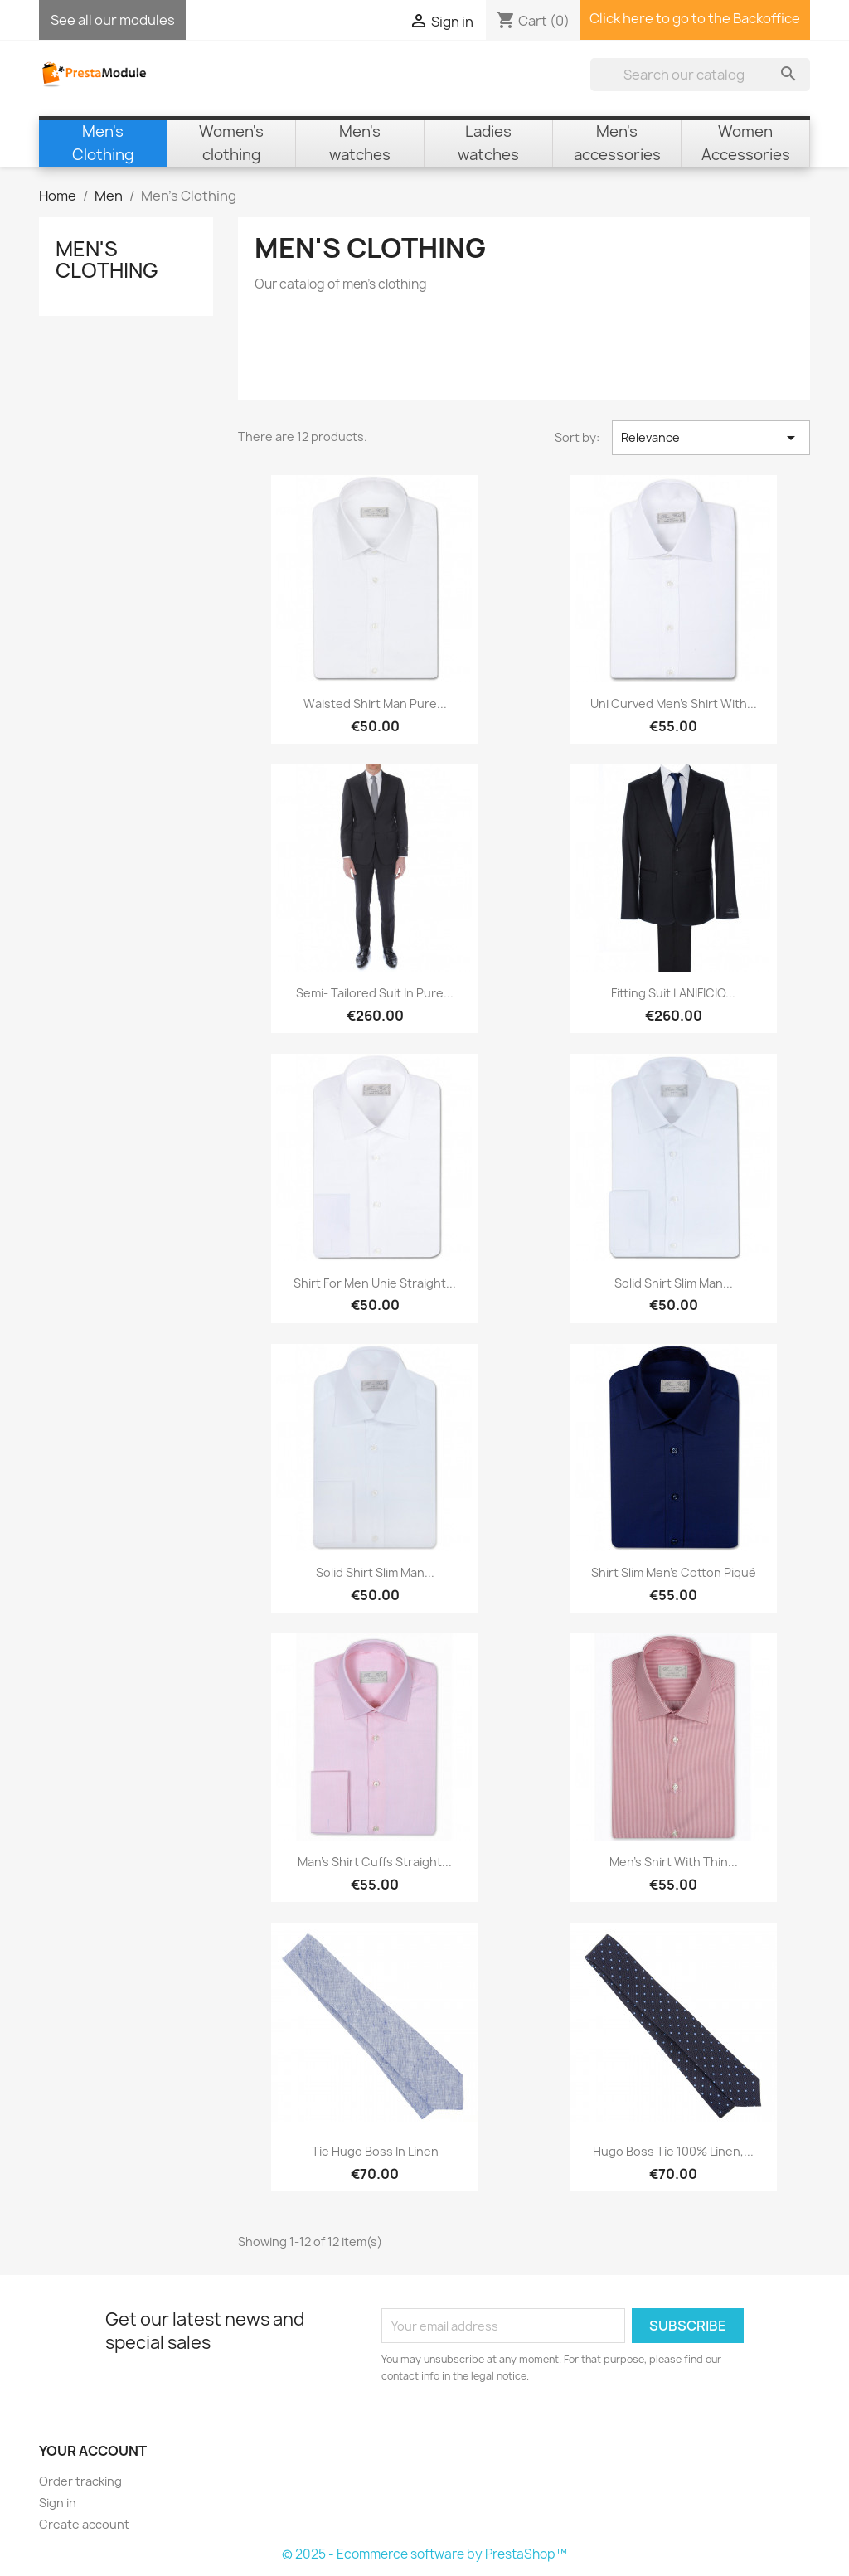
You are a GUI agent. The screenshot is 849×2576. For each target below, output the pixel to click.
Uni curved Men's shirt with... (673, 703)
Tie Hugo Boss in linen (375, 2151)
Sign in (57, 2503)
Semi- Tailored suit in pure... (375, 993)
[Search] (700, 74)
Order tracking (80, 2481)
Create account (84, 2524)
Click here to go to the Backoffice (694, 18)
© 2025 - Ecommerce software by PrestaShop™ (424, 2554)
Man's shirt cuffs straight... (375, 1862)
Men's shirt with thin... (673, 1862)
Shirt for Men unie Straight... (375, 1283)
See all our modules (113, 20)
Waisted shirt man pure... (375, 703)
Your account (93, 2451)
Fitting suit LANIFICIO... (673, 993)
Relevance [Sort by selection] (711, 438)
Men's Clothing (107, 259)
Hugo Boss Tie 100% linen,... (673, 2151)
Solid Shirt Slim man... (673, 1283)
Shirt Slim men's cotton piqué (673, 1572)
